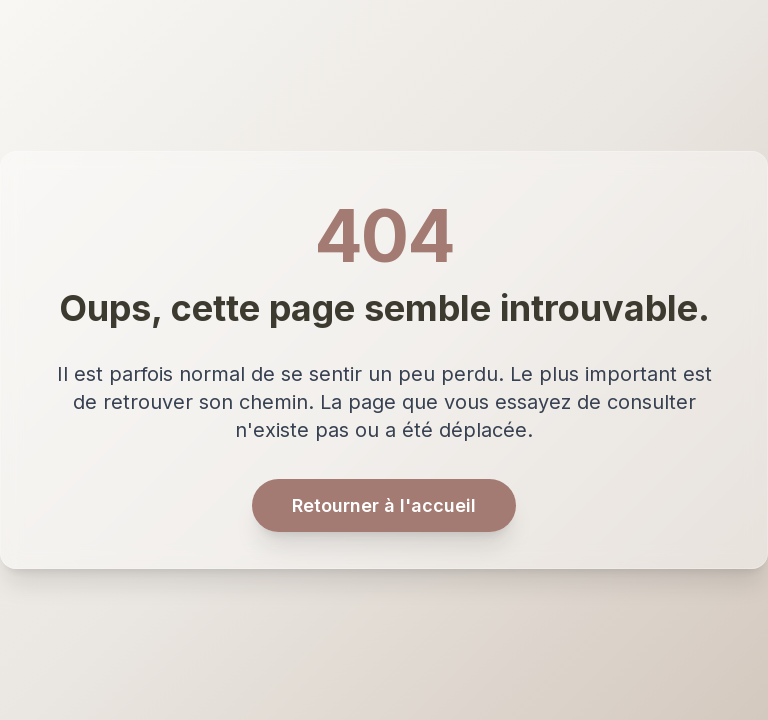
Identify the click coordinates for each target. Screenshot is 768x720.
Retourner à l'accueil (384, 505)
